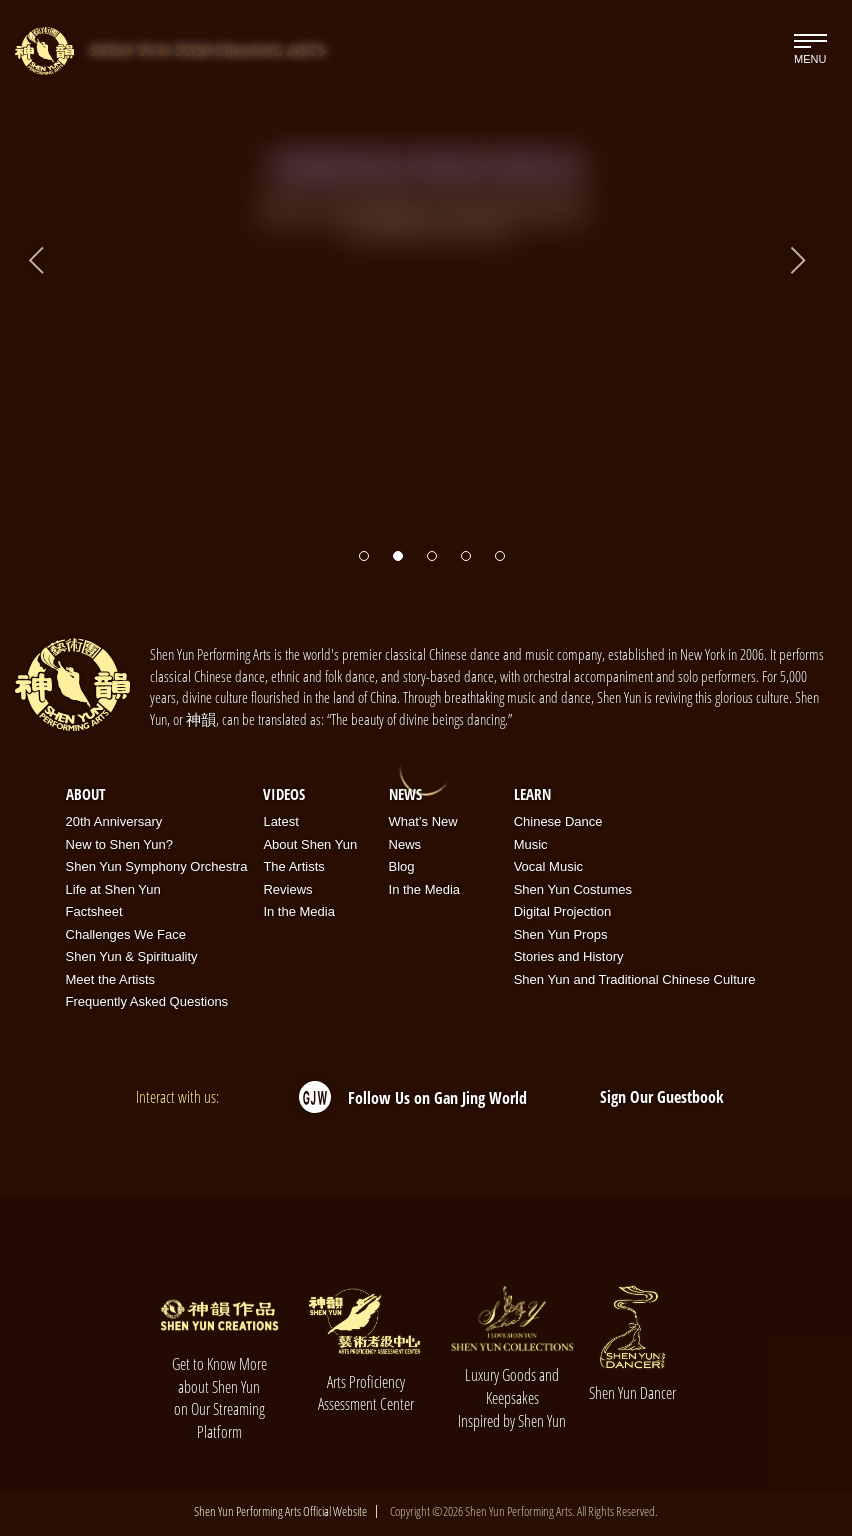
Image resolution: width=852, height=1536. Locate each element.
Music (531, 844)
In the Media (299, 911)
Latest (280, 821)
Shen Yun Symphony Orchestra (157, 866)
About (85, 794)
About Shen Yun (310, 844)
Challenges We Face (126, 934)
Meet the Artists (111, 979)
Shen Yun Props (561, 934)
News (405, 794)
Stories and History (569, 956)
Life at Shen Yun (113, 889)
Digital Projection (563, 911)
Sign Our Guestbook (662, 1097)
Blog (402, 866)
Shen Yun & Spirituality (132, 956)
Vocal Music (548, 866)
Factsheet (94, 911)
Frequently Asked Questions (147, 1001)
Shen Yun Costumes (573, 889)
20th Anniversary (114, 821)
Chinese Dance (558, 821)
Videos (284, 794)
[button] (364, 546)
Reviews (287, 889)
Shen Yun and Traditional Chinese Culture (635, 979)
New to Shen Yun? (119, 844)
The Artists (293, 866)
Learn (532, 794)
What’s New (423, 821)
